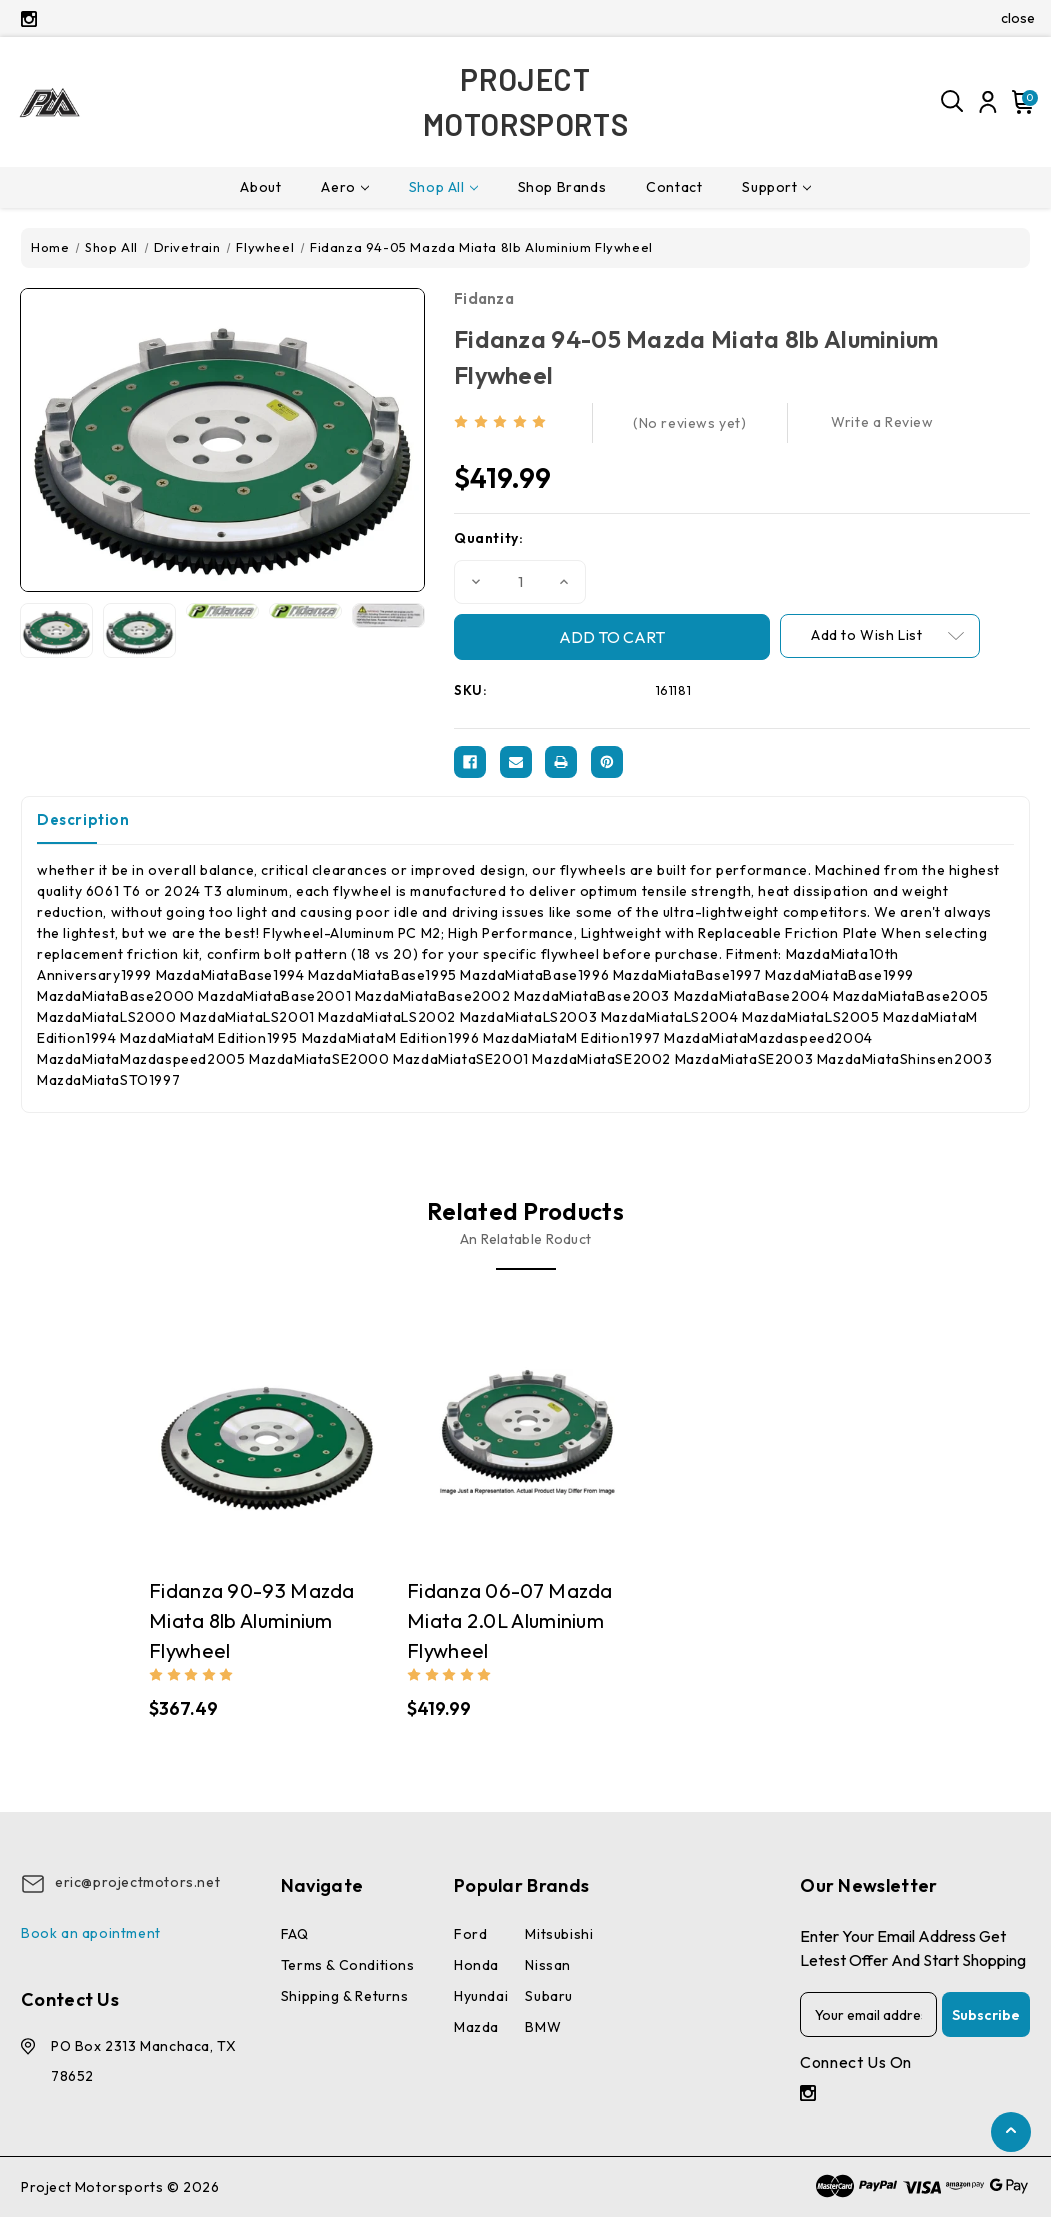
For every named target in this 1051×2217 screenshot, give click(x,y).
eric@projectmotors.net (137, 1882)
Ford (470, 1934)
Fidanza (484, 298)
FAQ (295, 1934)
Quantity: (488, 538)
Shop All (443, 187)
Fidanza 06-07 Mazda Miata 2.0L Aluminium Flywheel (510, 1620)
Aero (344, 187)
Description (83, 819)
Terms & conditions (348, 1965)
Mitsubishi (559, 1934)
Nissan (548, 1965)
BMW (543, 2027)
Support (776, 187)
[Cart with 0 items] (1020, 102)
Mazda (476, 2027)
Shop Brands (562, 187)
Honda (476, 1965)
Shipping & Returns (345, 1996)
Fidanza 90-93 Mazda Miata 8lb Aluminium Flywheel (252, 1620)
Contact (674, 187)
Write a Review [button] (882, 422)
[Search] (953, 102)
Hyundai (481, 1996)
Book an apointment (91, 1933)
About (260, 187)
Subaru (549, 1996)
